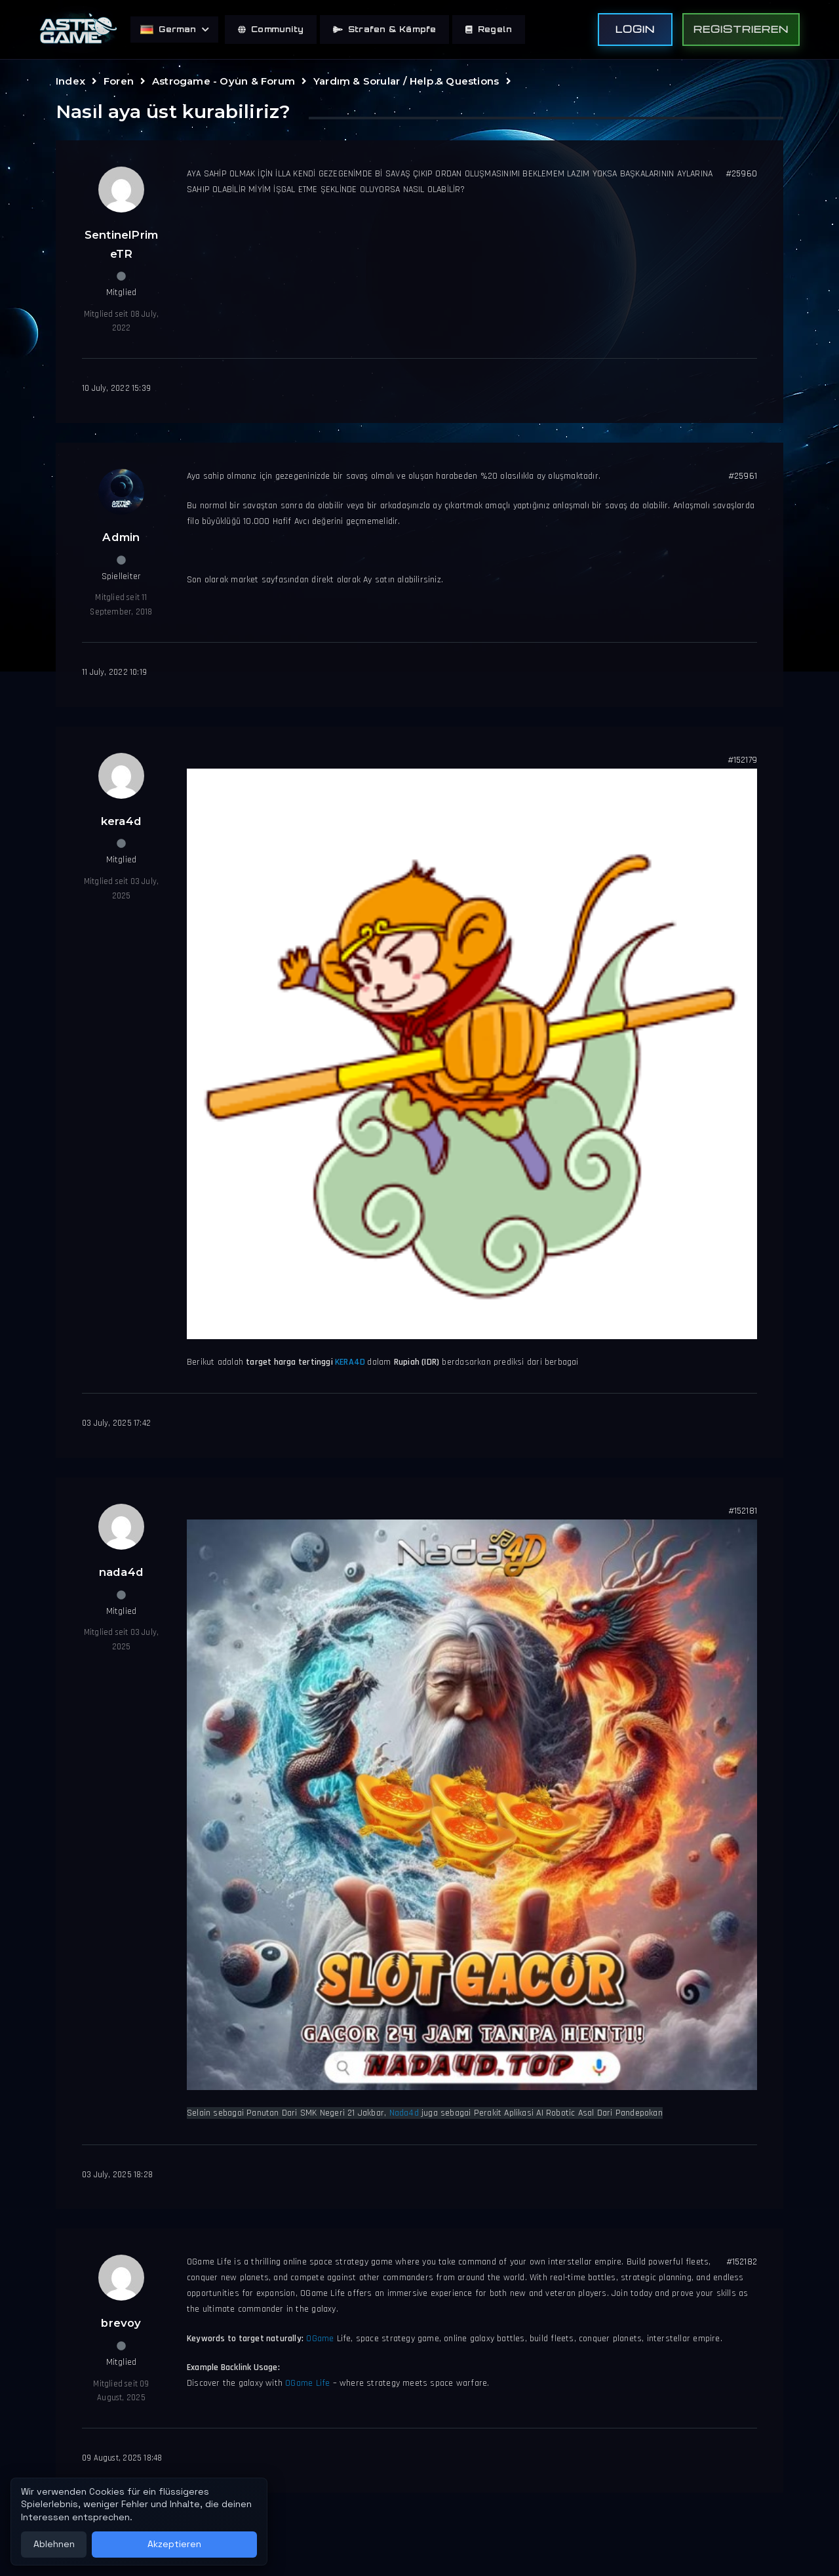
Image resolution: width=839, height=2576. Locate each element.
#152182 (741, 2262)
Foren (119, 81)
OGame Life (307, 2383)
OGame (321, 2339)
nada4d (121, 1572)
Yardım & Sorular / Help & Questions (406, 81)
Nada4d (404, 2113)
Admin (121, 537)
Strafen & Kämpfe (384, 29)
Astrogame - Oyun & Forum (223, 81)
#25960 (741, 174)
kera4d (121, 821)
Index (70, 81)
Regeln (488, 29)
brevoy (121, 2322)
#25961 (742, 476)
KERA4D (351, 1362)
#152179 (742, 760)
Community (270, 29)
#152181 (742, 1511)
